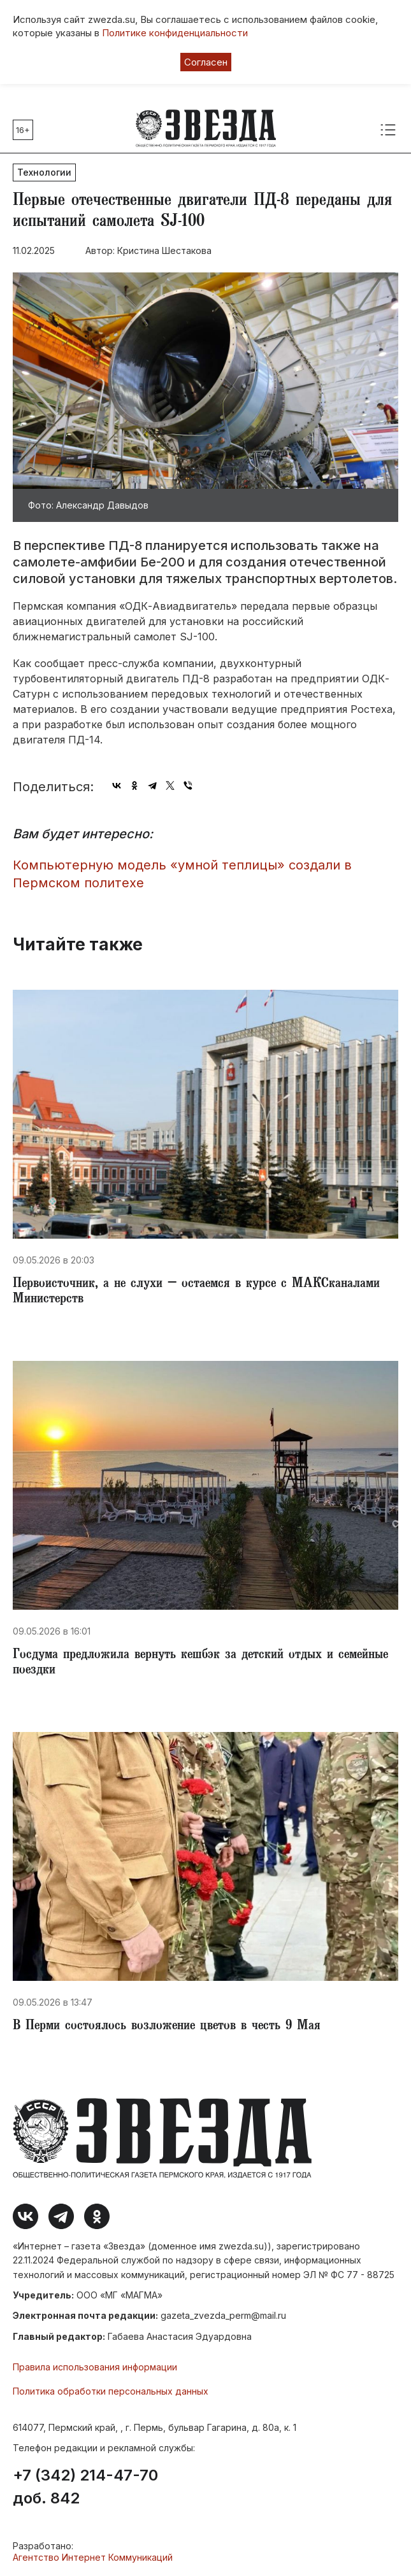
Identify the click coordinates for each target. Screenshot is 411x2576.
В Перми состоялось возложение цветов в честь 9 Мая (167, 2026)
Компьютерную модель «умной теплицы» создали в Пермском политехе (182, 874)
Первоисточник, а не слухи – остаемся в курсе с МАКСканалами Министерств (196, 1292)
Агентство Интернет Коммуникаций (93, 2557)
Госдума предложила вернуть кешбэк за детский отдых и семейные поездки (200, 1663)
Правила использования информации (95, 2366)
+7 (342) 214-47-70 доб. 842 (85, 2487)
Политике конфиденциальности (175, 33)
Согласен (205, 62)
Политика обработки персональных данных (110, 2391)
